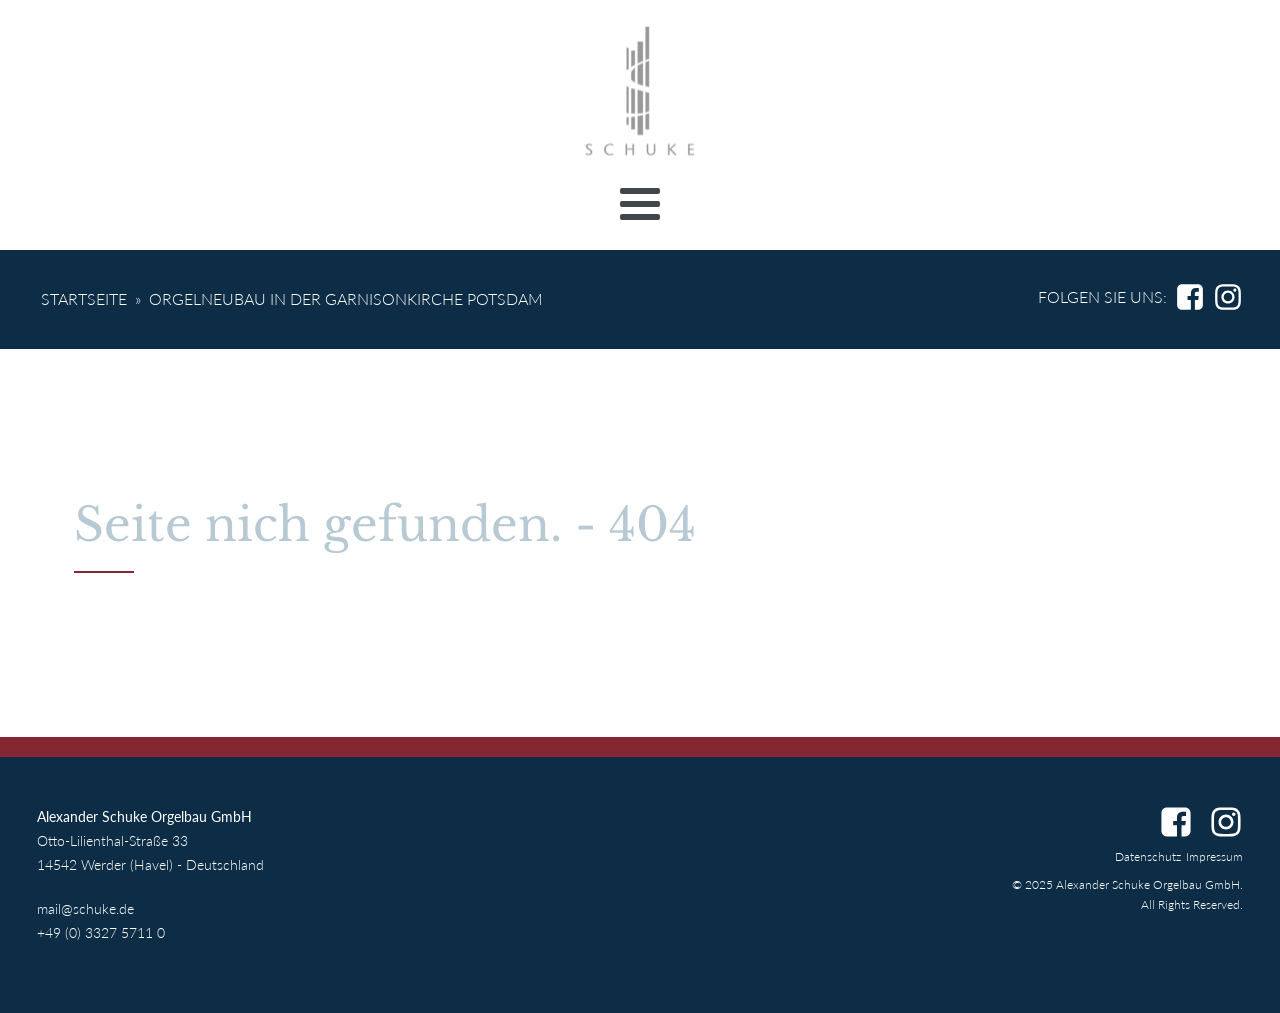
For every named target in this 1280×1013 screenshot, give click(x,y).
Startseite (84, 298)
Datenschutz (1148, 856)
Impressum (1214, 856)
